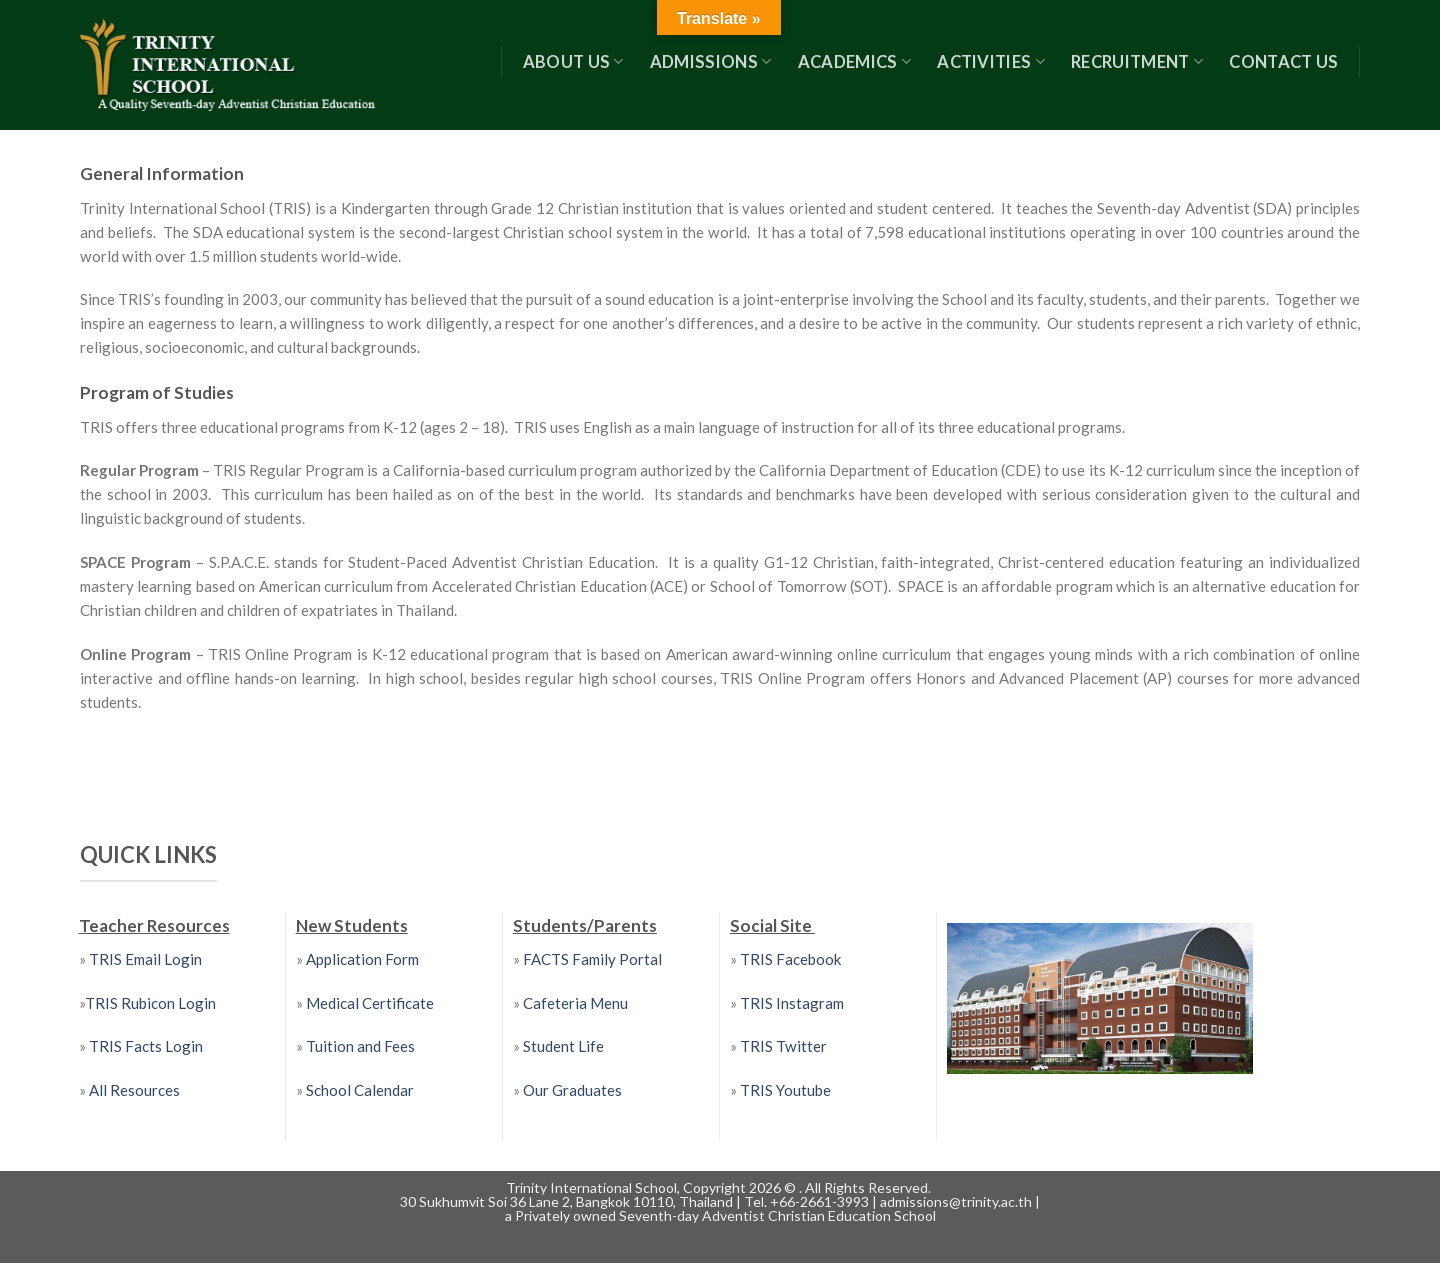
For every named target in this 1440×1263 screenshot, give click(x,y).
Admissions (711, 62)
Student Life (563, 1046)
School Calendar (360, 1090)
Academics (855, 62)
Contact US (1283, 62)
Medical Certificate (370, 1003)
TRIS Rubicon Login (150, 1003)
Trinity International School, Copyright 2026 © (652, 1187)
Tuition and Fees (360, 1046)
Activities (991, 62)
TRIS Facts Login (144, 1046)
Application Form (362, 959)
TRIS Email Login (145, 959)
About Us (573, 62)
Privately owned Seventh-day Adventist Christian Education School (725, 1215)
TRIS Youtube (785, 1090)
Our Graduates (572, 1090)
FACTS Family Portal (591, 959)
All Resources (134, 1090)
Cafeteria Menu (574, 1003)
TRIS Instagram (792, 1003)
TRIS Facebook (791, 959)
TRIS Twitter (783, 1046)
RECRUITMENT (1137, 62)
